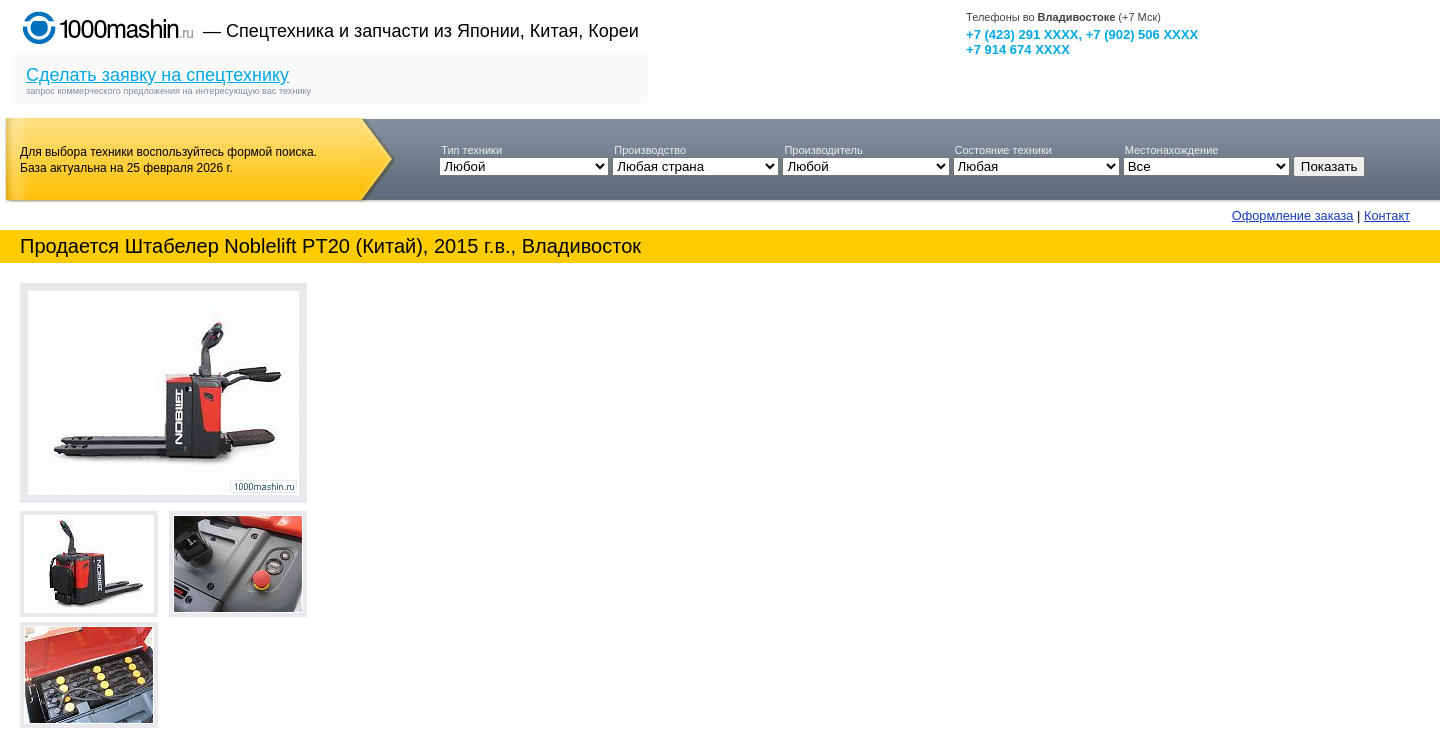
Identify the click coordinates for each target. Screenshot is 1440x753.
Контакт (1387, 215)
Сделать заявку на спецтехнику (157, 75)
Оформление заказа (1293, 215)
